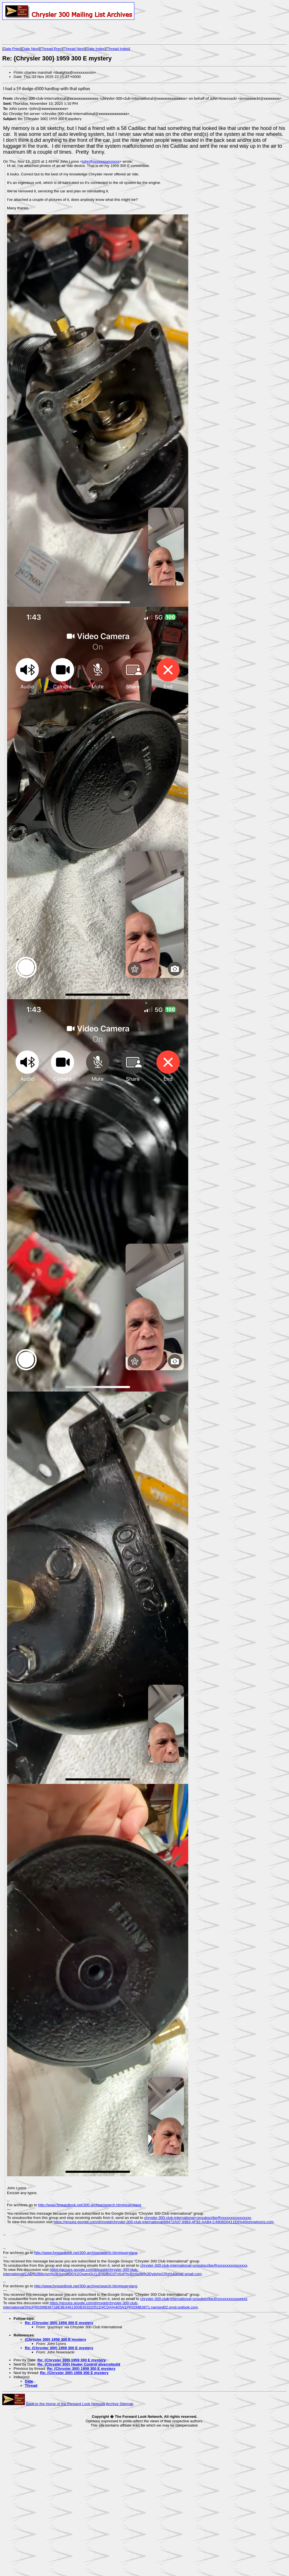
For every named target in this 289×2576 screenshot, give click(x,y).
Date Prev (11, 49)
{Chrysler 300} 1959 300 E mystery (55, 2339)
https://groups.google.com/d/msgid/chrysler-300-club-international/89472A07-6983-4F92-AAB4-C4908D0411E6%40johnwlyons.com (163, 2222)
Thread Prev (51, 49)
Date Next (30, 49)
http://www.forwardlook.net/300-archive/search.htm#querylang (89, 2205)
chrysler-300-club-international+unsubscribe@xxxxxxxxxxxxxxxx (197, 2218)
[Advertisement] (68, 31)
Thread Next (74, 49)
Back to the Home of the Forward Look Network (65, 2404)
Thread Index (118, 49)
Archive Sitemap (119, 2404)
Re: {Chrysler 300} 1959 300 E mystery (59, 2323)
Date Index (96, 49)
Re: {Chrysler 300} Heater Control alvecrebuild (78, 2364)
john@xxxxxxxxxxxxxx (100, 161)
